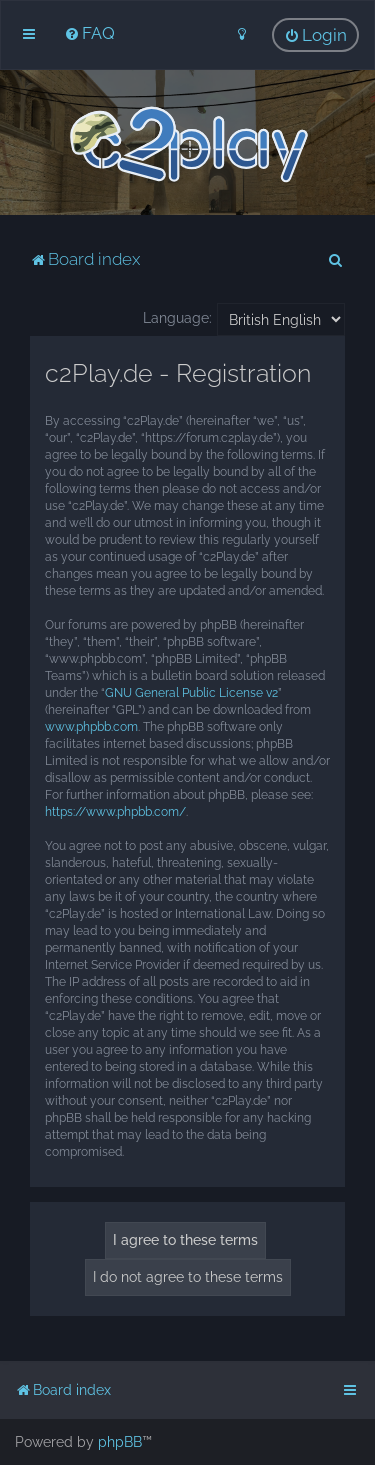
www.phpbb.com (91, 727)
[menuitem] (89, 33)
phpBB (120, 1442)
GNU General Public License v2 (191, 693)
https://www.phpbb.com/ (115, 812)
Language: (177, 318)
